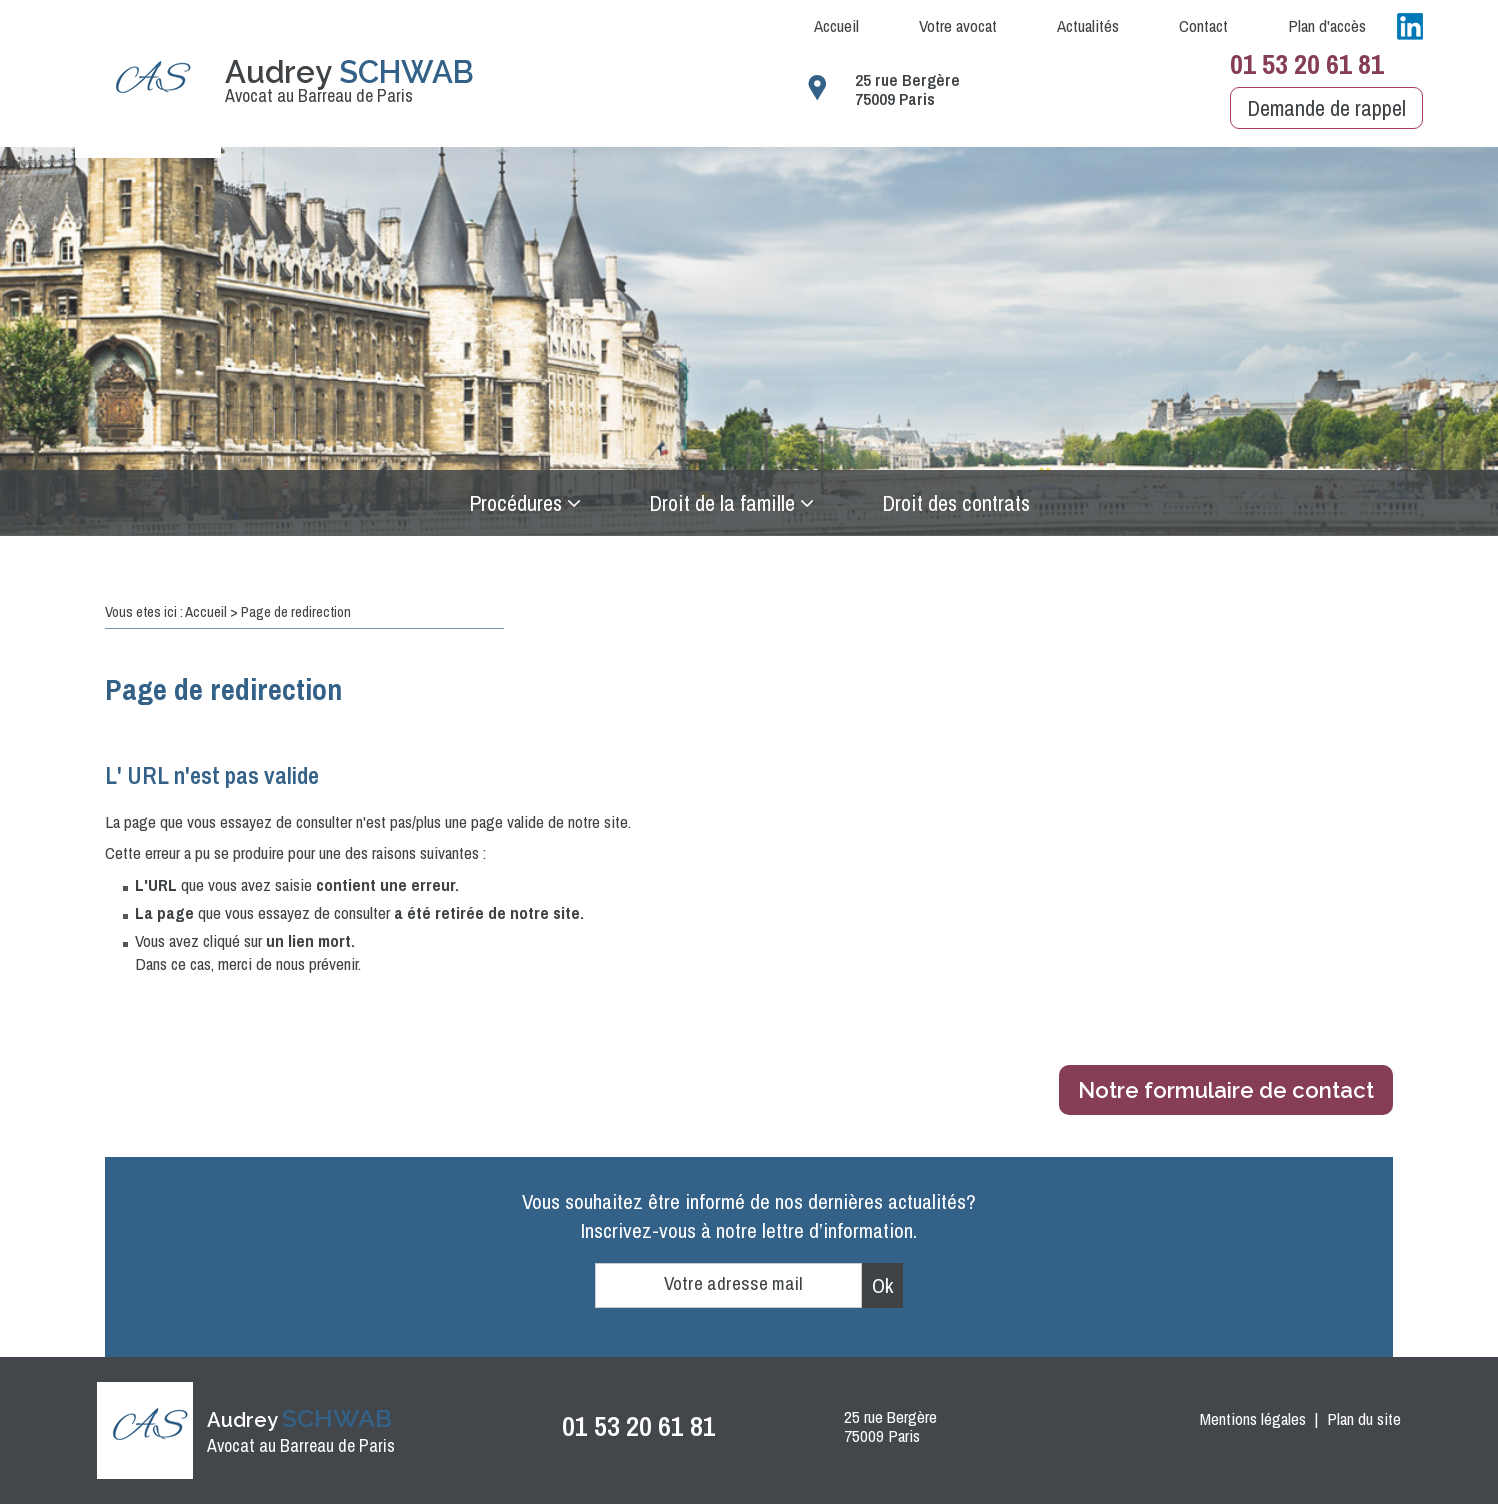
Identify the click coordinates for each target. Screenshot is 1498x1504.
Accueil (836, 25)
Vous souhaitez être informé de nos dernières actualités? (748, 1216)
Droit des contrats (956, 503)
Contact (1203, 25)
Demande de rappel (1326, 108)
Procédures (515, 503)
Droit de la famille (722, 503)
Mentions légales (1253, 1418)
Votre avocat (958, 25)
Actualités (1088, 25)
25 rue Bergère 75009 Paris (907, 89)
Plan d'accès (1327, 25)
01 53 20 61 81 (1307, 64)
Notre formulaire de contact (1226, 1090)
